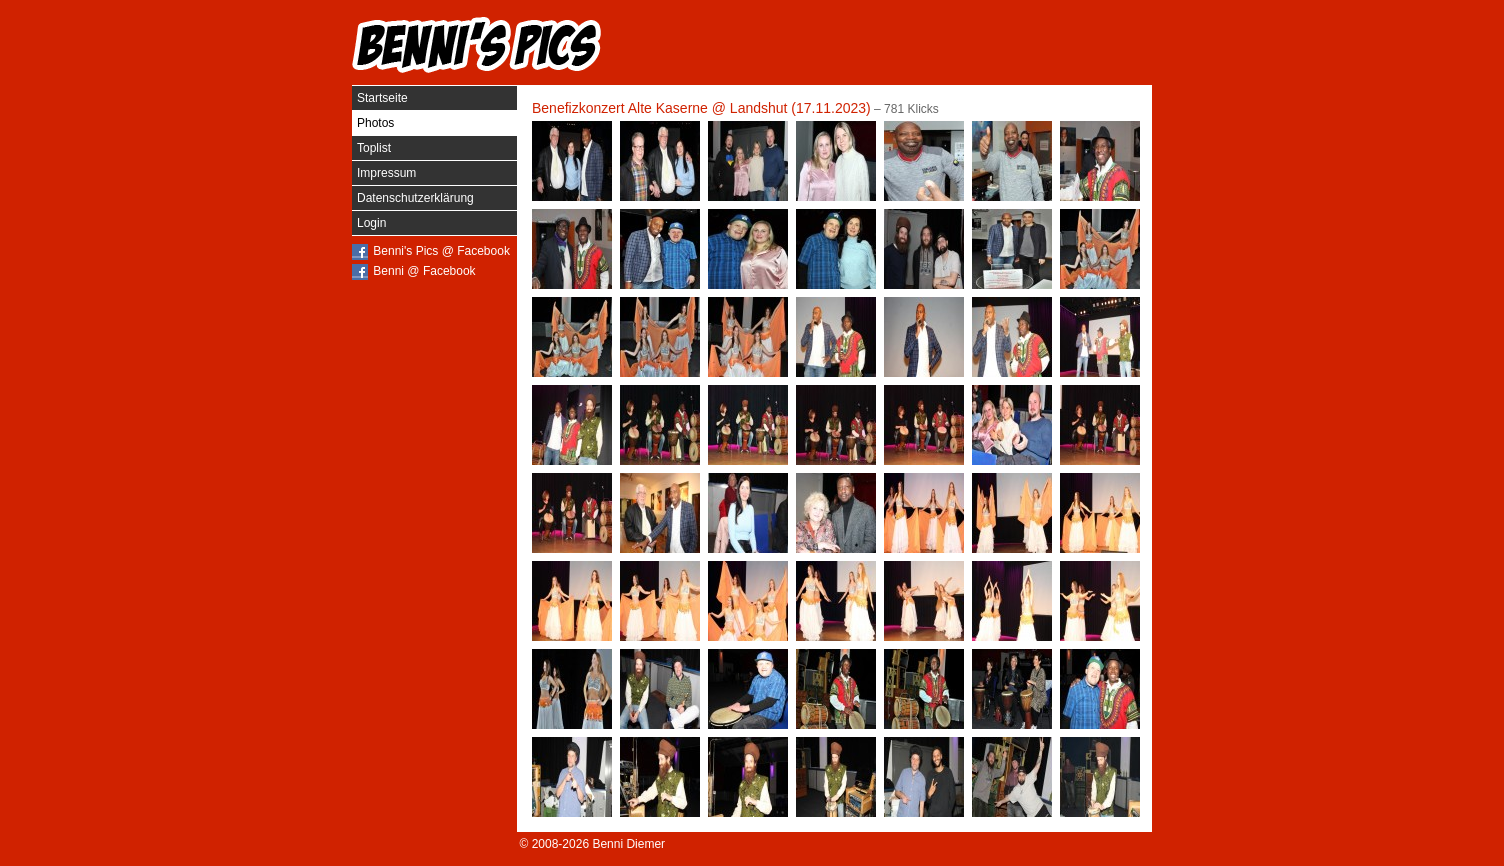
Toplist (374, 148)
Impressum (386, 173)
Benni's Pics (477, 45)
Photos (375, 123)
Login (371, 223)
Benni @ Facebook (424, 271)
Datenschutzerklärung (415, 198)
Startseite (382, 98)
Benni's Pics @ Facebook (441, 251)
